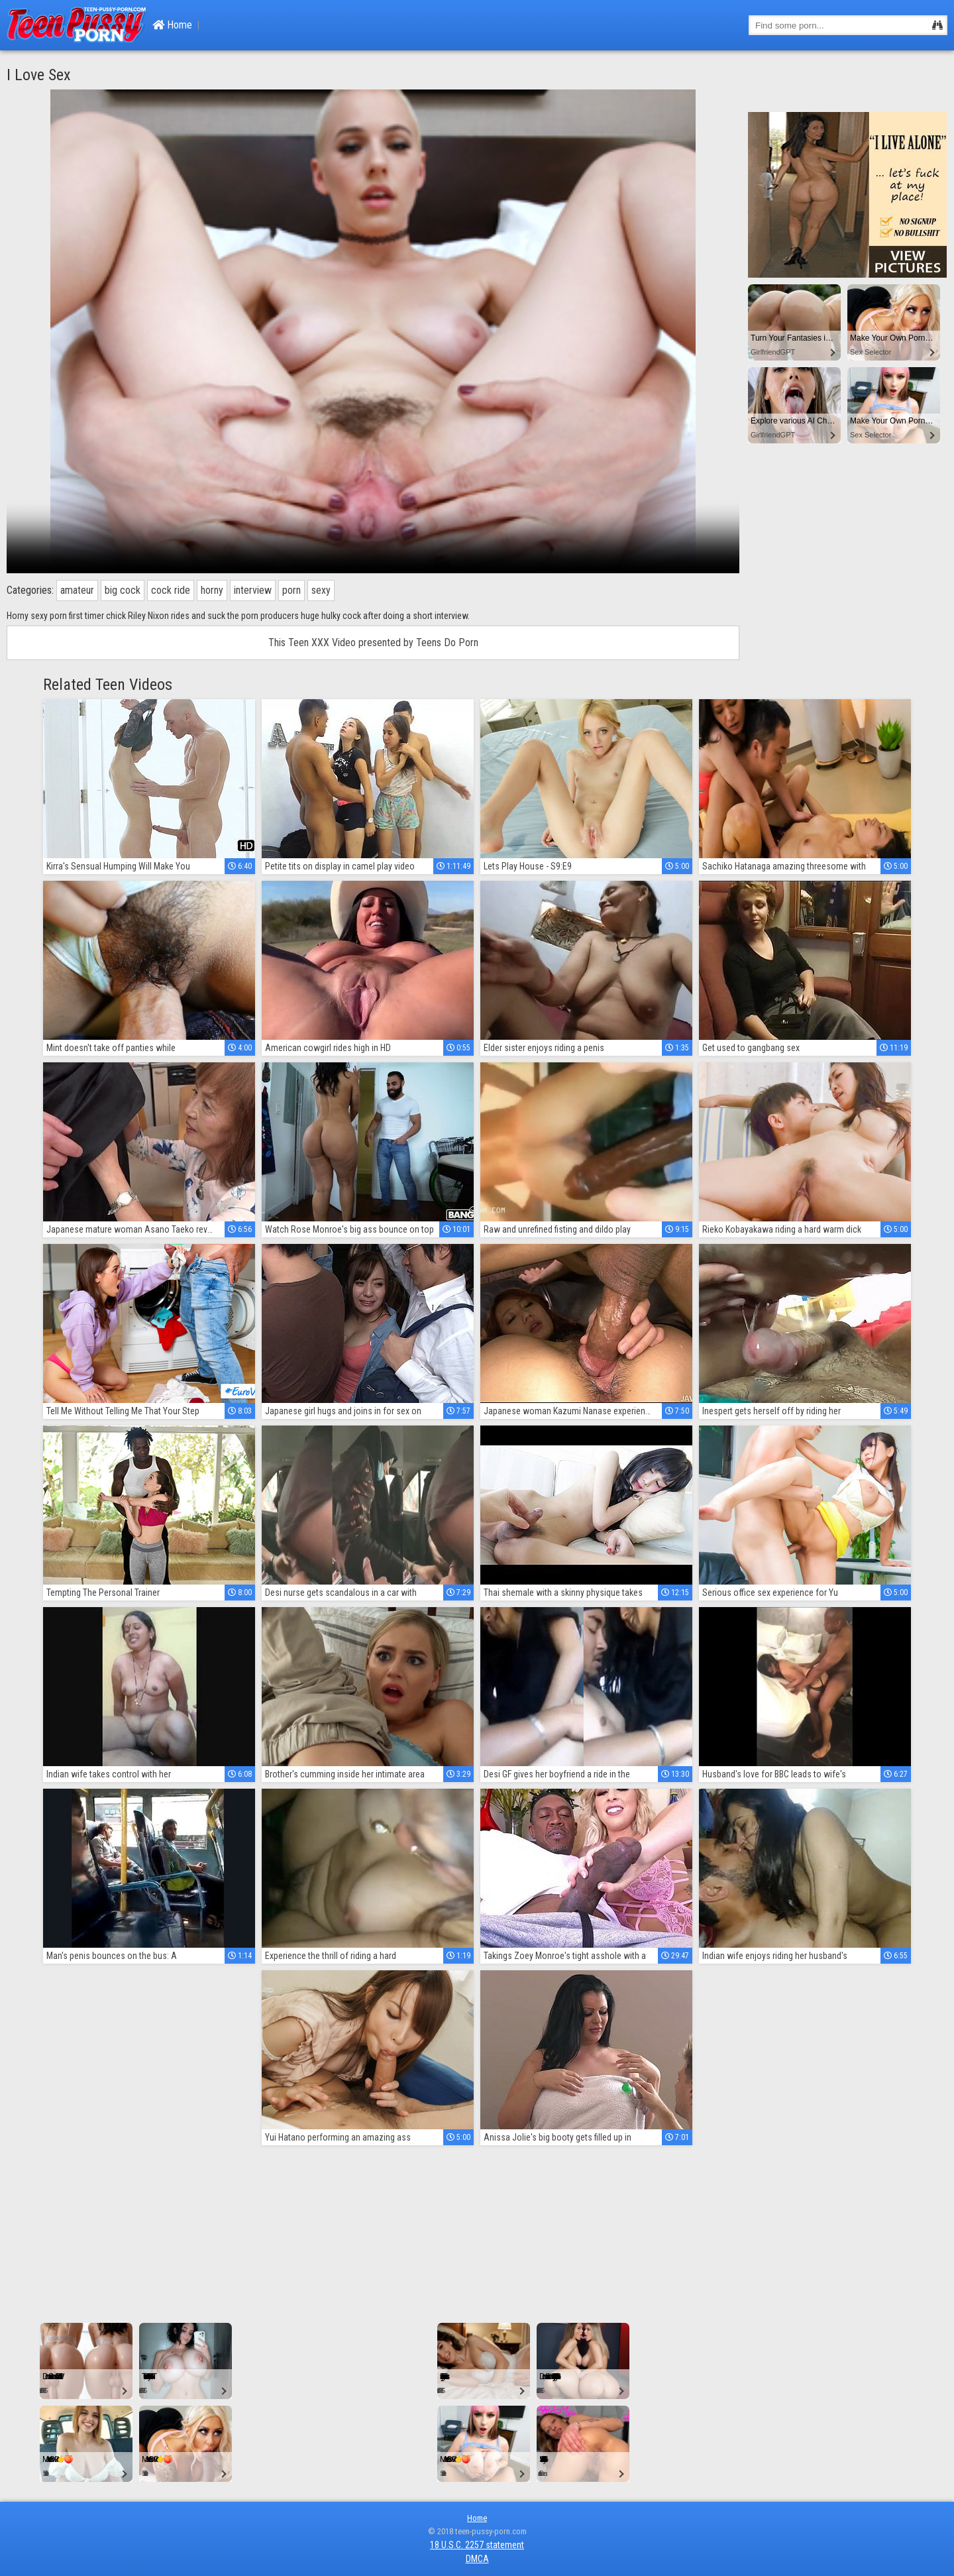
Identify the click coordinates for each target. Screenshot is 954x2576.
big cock (122, 590)
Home (172, 25)
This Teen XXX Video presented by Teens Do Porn (373, 642)
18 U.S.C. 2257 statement (477, 2545)
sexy (321, 590)
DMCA (477, 2558)
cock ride (170, 590)
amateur (77, 590)
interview (253, 590)
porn (291, 590)
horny (212, 590)
